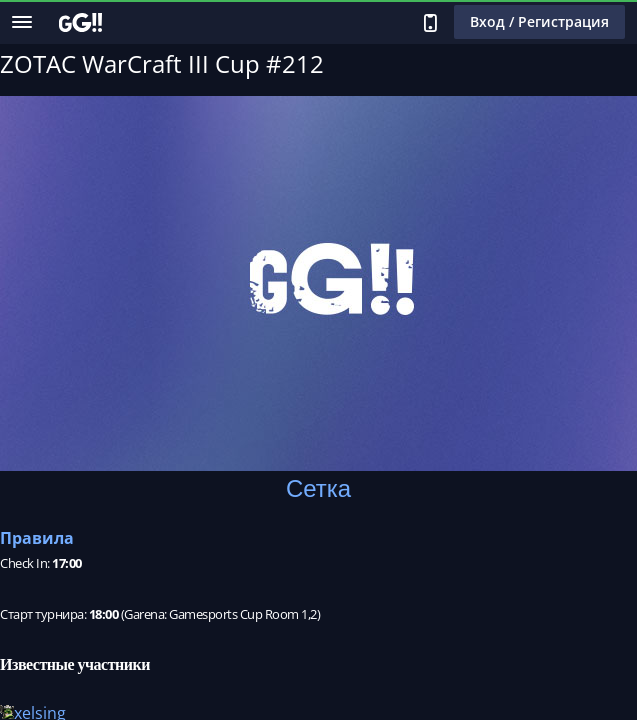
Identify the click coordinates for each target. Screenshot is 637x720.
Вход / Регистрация (539, 21)
